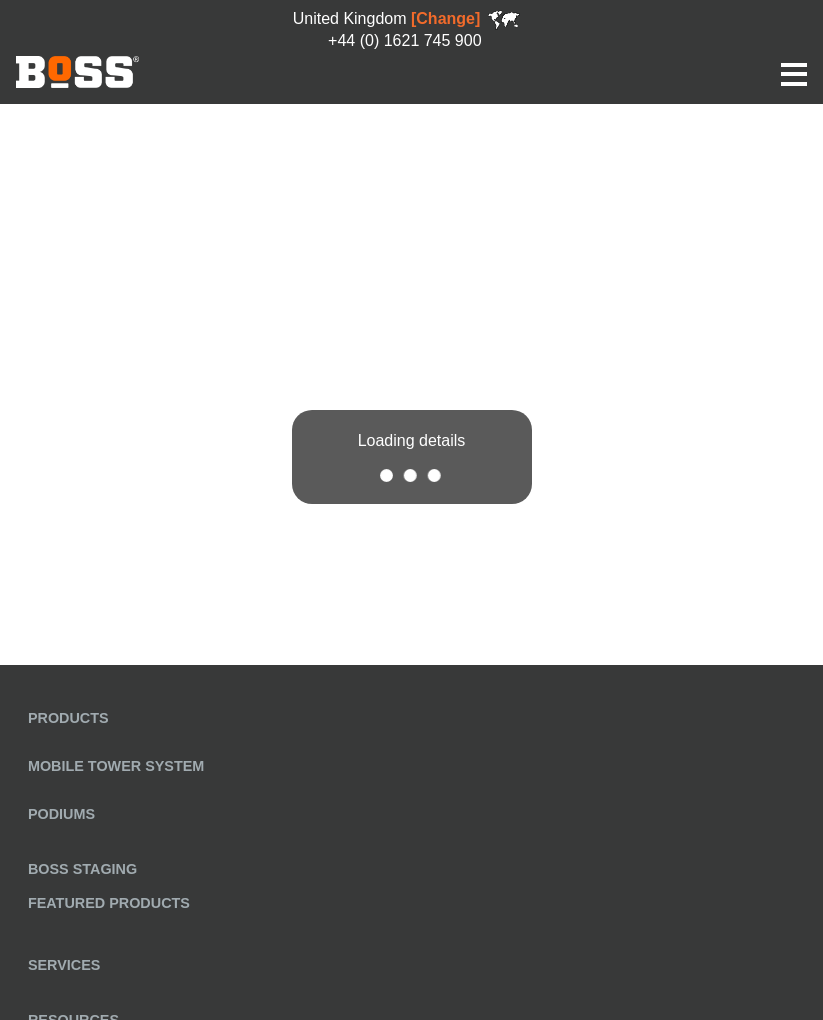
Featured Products (109, 903)
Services (64, 965)
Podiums (61, 814)
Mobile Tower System (116, 766)
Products (68, 718)
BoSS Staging (82, 869)
